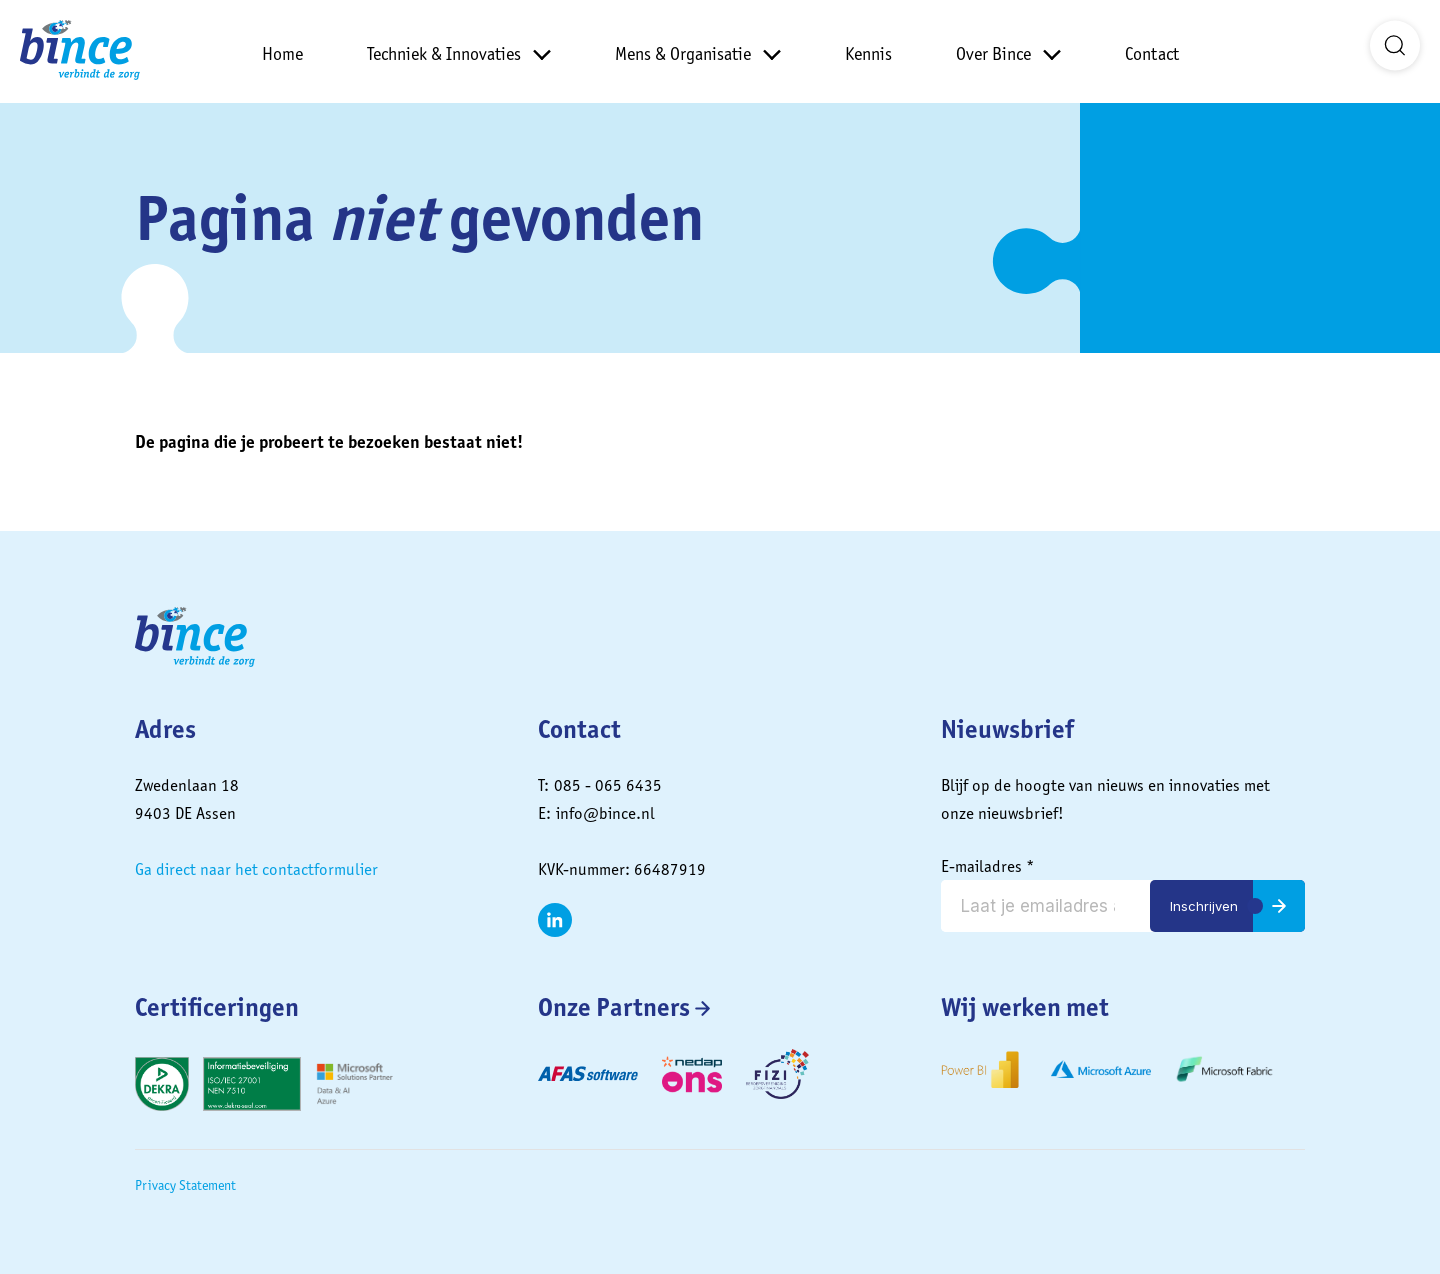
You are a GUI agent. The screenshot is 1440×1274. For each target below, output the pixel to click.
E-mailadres (988, 866)
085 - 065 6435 (608, 785)
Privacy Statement (185, 1185)
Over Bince (993, 53)
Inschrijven (1204, 906)
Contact (1152, 53)
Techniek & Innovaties (444, 53)
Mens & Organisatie (683, 53)
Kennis (868, 53)
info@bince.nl (605, 813)
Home (282, 53)
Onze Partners (614, 1007)
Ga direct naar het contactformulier (256, 869)
